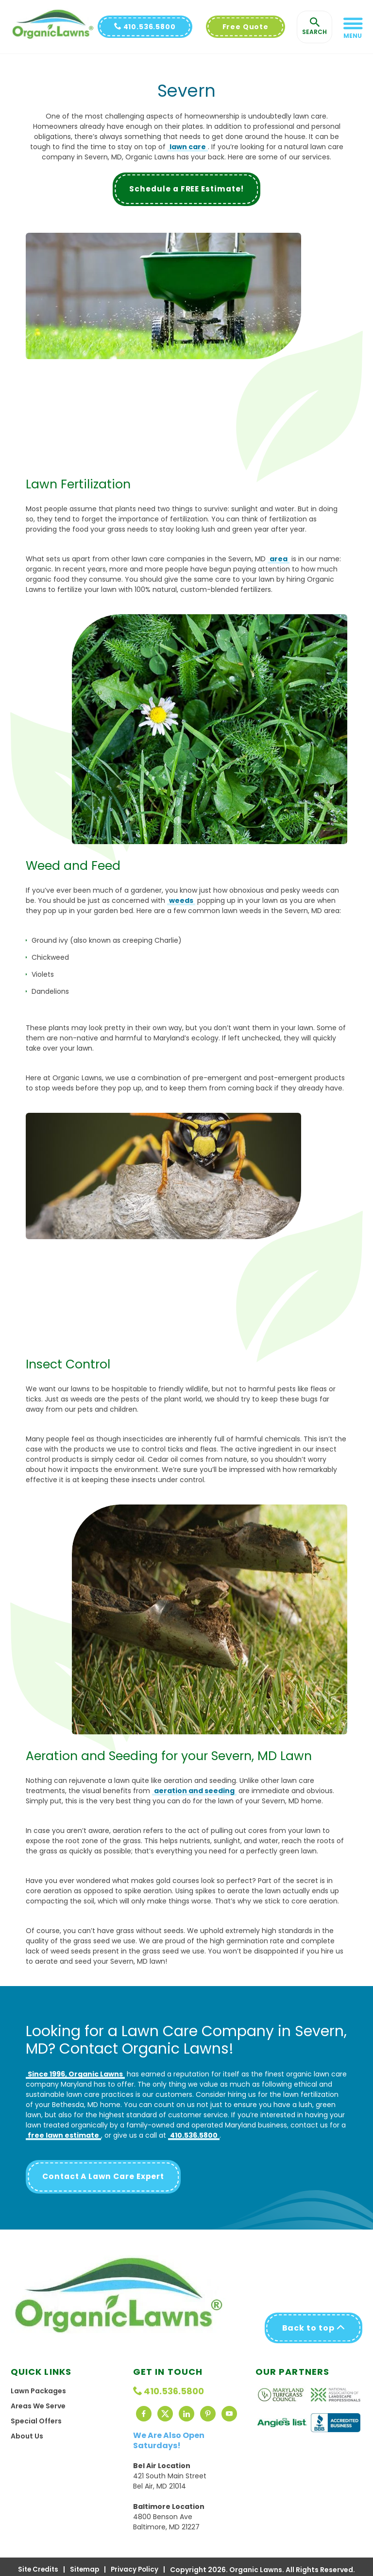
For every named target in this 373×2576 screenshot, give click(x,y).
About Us (27, 2430)
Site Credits (37, 2564)
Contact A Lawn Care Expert (106, 2177)
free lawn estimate (63, 2136)
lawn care (188, 147)
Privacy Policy (136, 2564)
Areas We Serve (38, 2400)
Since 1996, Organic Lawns (75, 2074)
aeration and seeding (194, 1791)
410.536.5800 (145, 27)
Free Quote (245, 27)
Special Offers (36, 2415)
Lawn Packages (38, 2385)
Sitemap (84, 2564)
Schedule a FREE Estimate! (187, 189)
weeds (181, 900)
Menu (352, 36)
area (279, 559)
